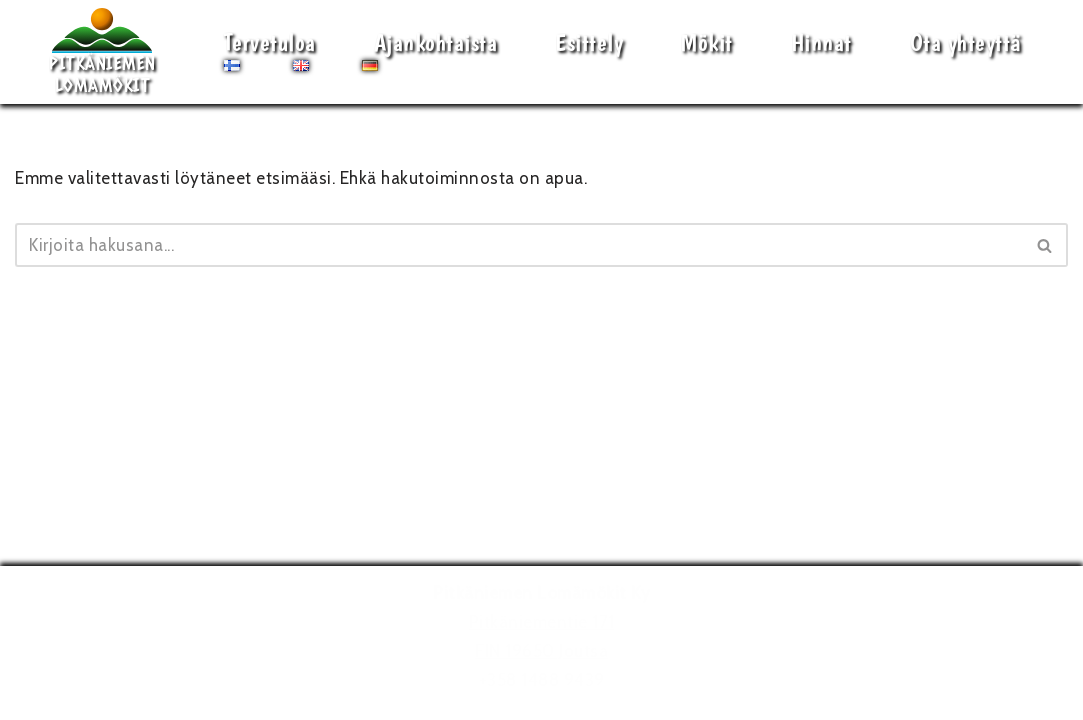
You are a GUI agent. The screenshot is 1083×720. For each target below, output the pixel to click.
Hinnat (821, 42)
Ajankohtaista (436, 42)
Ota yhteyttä (966, 42)
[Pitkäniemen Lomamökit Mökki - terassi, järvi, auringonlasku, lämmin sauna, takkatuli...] (102, 52)
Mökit (707, 42)
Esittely (589, 42)
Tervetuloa (270, 42)
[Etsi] (519, 245)
